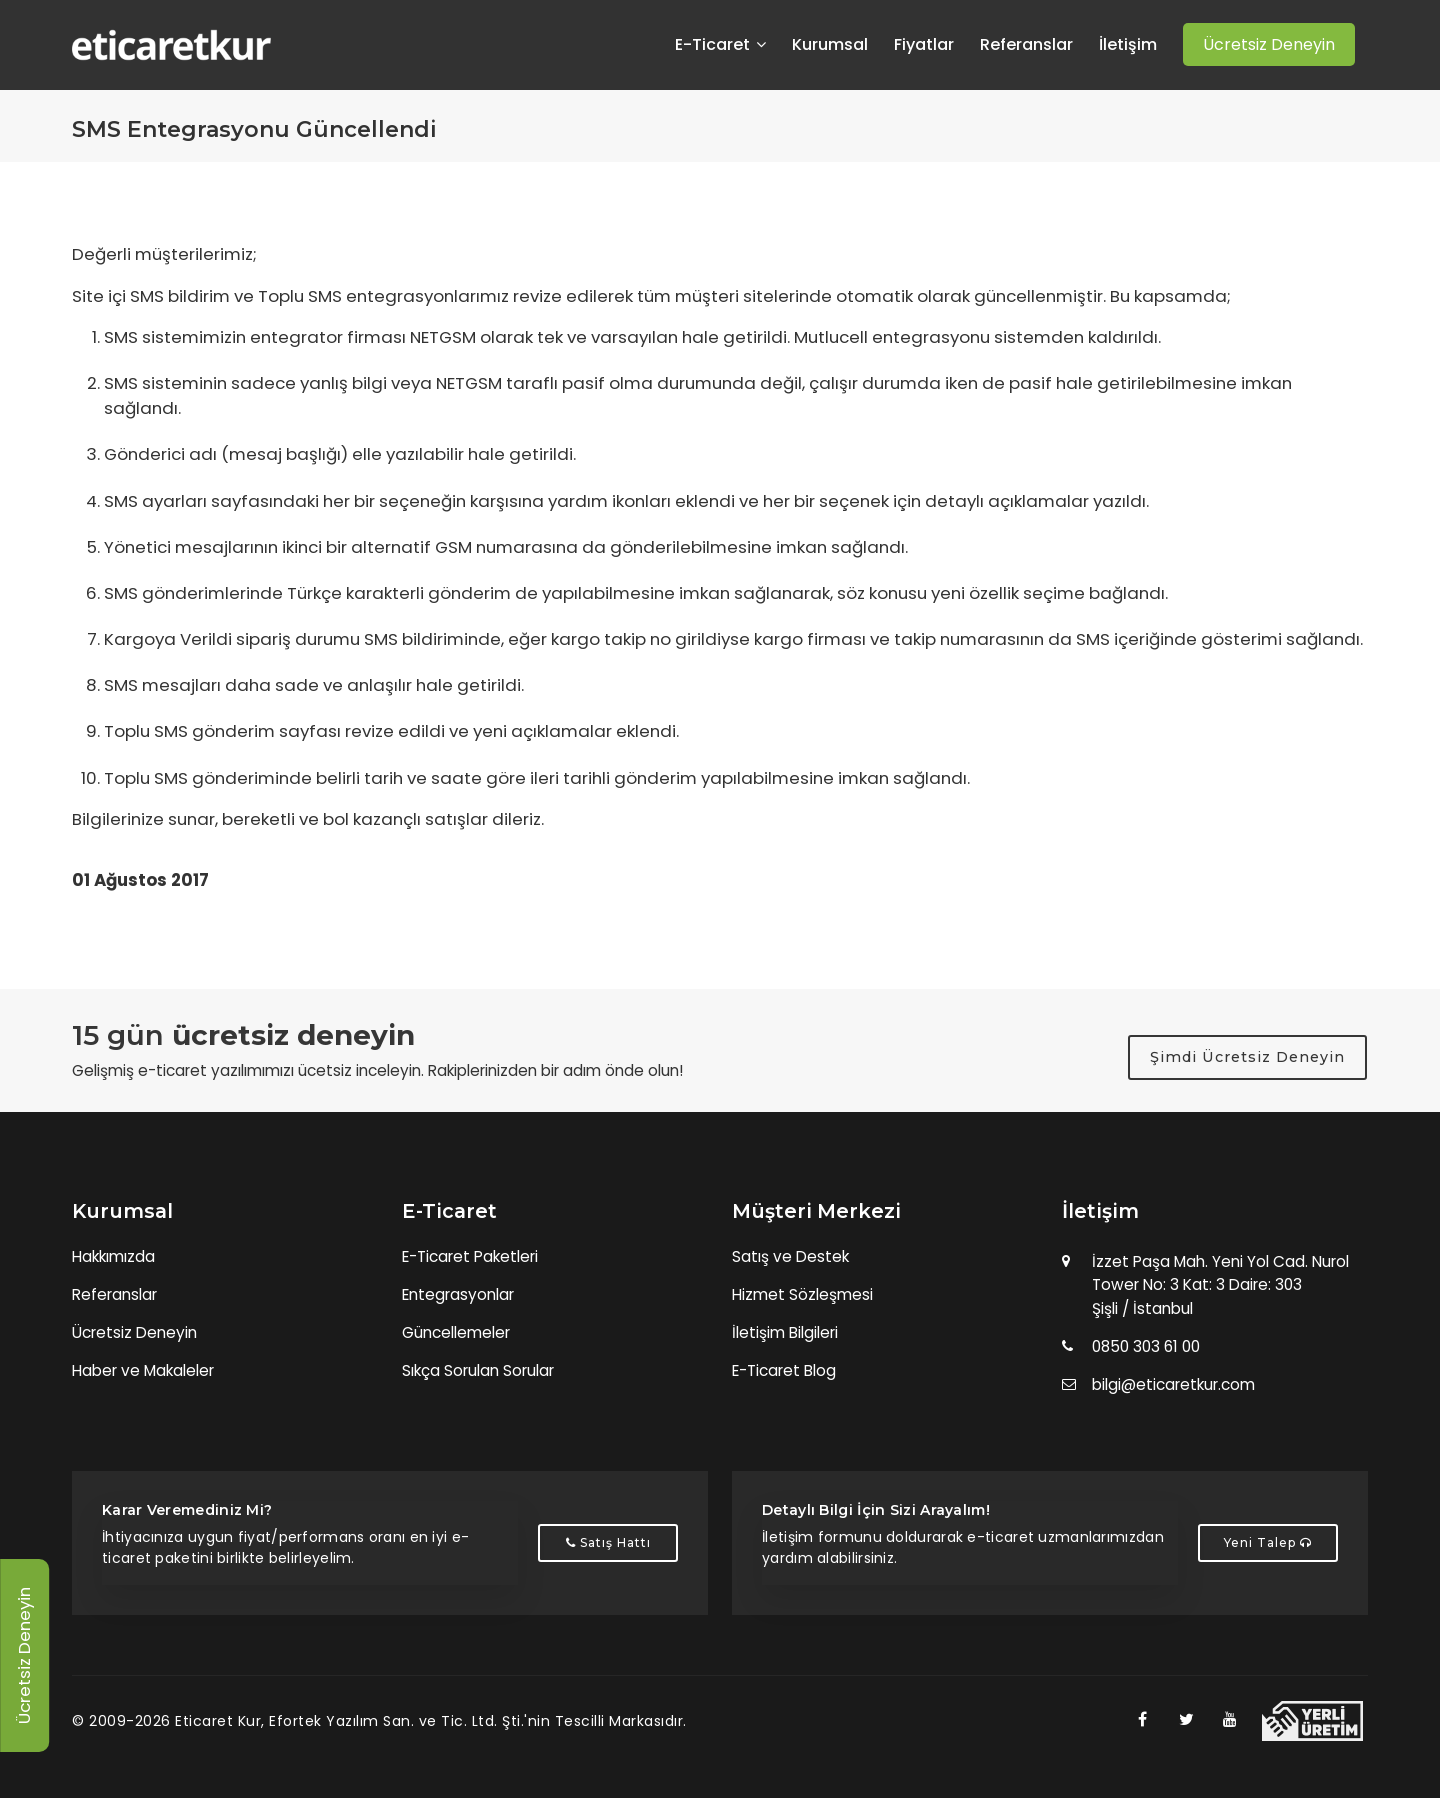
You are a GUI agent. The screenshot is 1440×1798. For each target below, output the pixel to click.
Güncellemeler (456, 1332)
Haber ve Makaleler (143, 1370)
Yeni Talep (1268, 1542)
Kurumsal (830, 45)
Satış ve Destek (790, 1256)
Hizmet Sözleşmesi (802, 1294)
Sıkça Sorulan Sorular (478, 1370)
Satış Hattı (608, 1542)
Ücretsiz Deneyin (134, 1332)
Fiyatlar (924, 45)
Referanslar (1026, 45)
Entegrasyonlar (458, 1294)
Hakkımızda (113, 1256)
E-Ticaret (720, 45)
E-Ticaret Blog (784, 1370)
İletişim (1128, 45)
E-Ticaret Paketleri (470, 1256)
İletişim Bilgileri (785, 1332)
